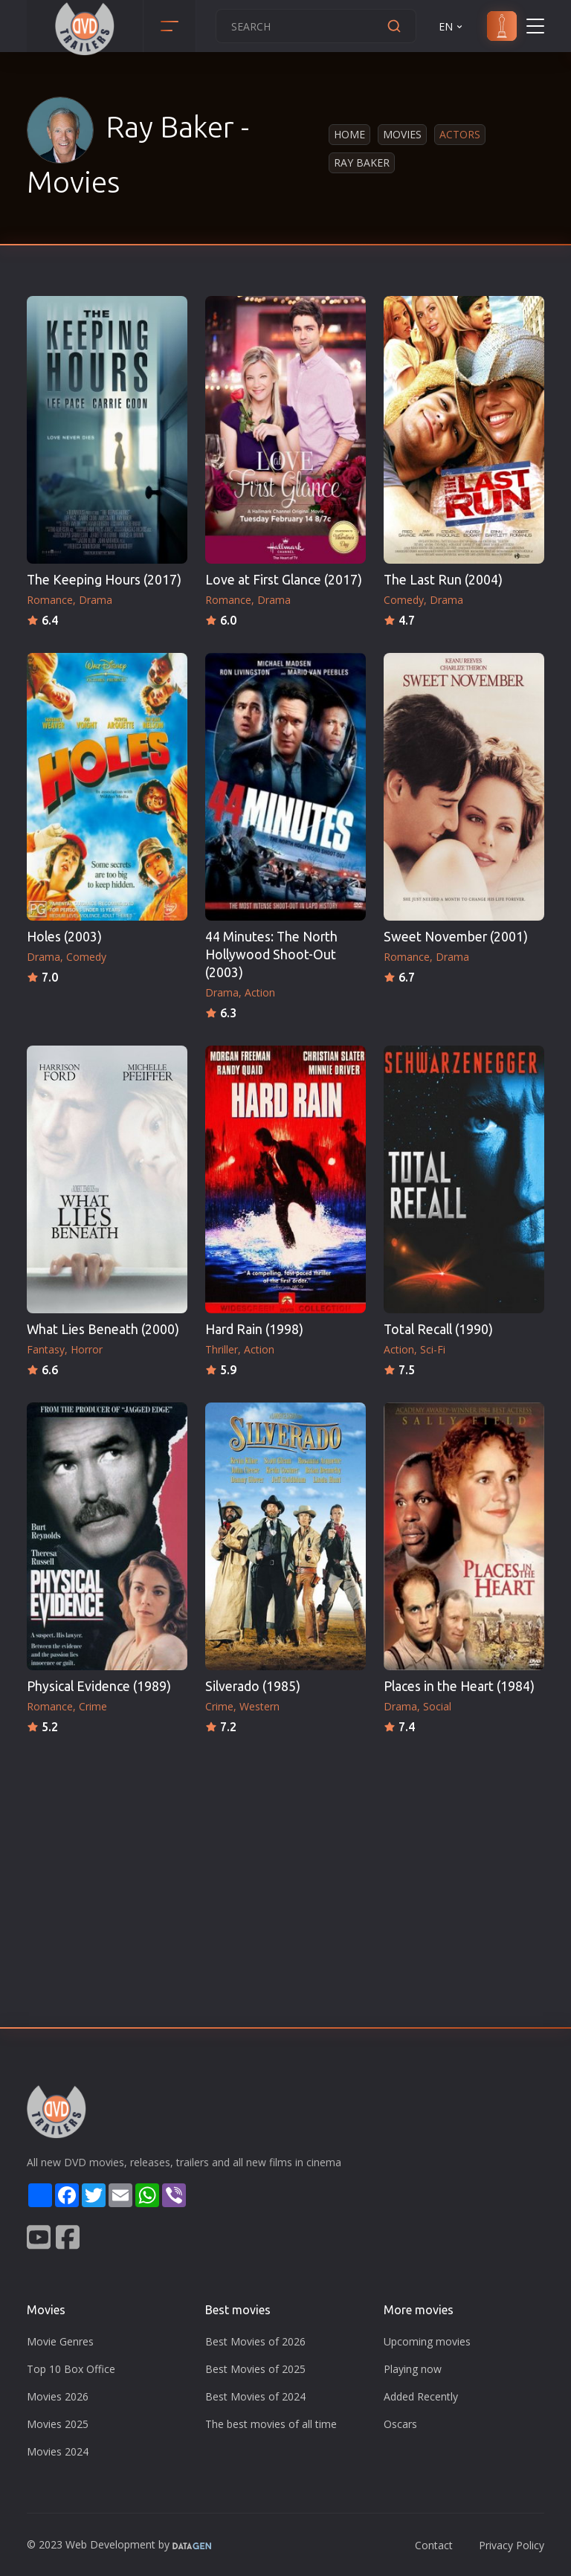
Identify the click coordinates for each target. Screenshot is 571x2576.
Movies (402, 134)
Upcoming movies (427, 2341)
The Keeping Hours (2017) (104, 580)
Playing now (413, 2369)
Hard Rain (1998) (254, 1329)
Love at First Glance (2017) (283, 580)
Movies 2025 (57, 2424)
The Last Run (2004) (443, 580)
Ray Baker (362, 162)
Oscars (400, 2424)
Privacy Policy (511, 2545)
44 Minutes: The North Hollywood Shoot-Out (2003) (271, 954)
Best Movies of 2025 (255, 2369)
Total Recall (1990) (438, 1329)
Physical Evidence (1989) (99, 1686)
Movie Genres (60, 2341)
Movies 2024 (57, 2451)
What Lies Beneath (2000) (103, 1329)
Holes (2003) (64, 937)
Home (349, 134)
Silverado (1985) (252, 1686)
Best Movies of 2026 (255, 2341)
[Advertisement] (285, 1849)
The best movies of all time (271, 2424)
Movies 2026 (57, 2396)
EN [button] (452, 26)
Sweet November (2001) (456, 937)
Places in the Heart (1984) (459, 1686)
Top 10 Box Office (71, 2369)
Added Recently (421, 2396)
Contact (434, 2545)
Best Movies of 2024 (255, 2396)
